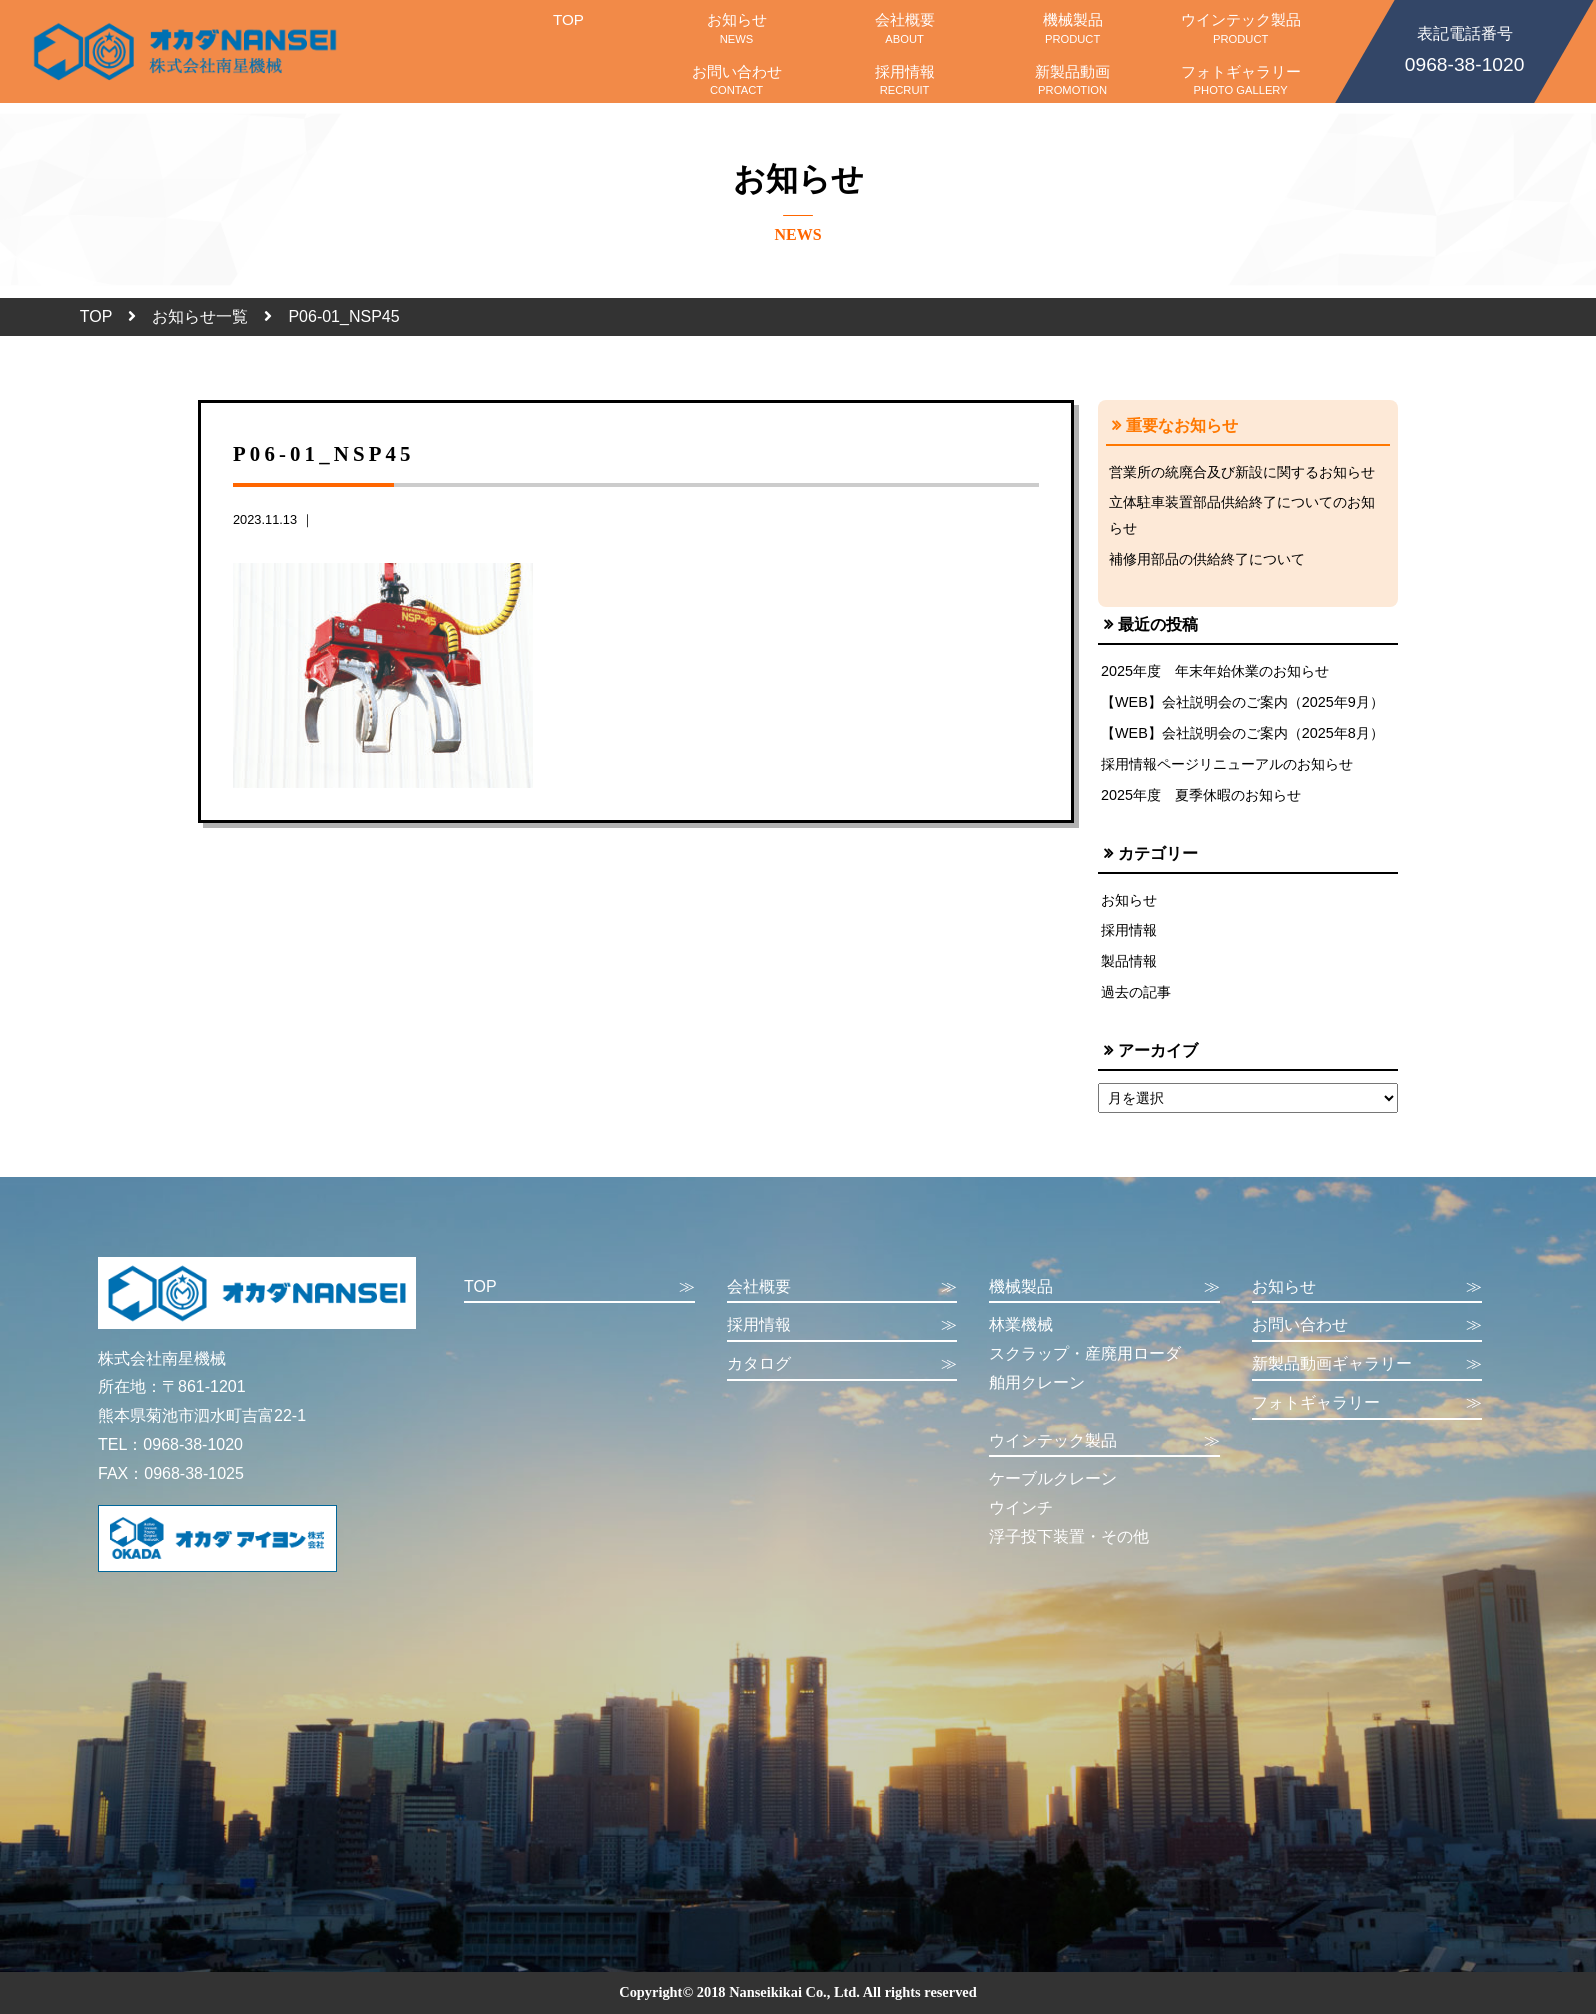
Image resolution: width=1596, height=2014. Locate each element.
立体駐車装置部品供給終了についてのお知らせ (1242, 515)
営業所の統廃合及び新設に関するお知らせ (1242, 472)
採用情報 (905, 80)
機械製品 (1073, 28)
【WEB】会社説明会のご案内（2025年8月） (1242, 733)
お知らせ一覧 (200, 316)
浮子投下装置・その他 (1069, 1536)
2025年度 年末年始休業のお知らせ (1215, 671)
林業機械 (1021, 1324)
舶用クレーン (1037, 1382)
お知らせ (737, 28)
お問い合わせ (737, 80)
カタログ (842, 1364)
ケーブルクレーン (1053, 1478)
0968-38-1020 (1464, 48)
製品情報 (1129, 961)
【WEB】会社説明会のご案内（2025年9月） (1242, 702)
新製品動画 (1073, 80)
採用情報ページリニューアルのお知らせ (1227, 764)
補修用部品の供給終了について (1207, 559)
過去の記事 (1136, 992)
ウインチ (1021, 1507)
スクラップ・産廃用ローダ (1085, 1353)
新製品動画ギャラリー (1367, 1364)
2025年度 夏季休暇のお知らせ (1201, 795)
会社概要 (905, 28)
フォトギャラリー (1241, 80)
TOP (568, 28)
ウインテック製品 (1241, 28)
